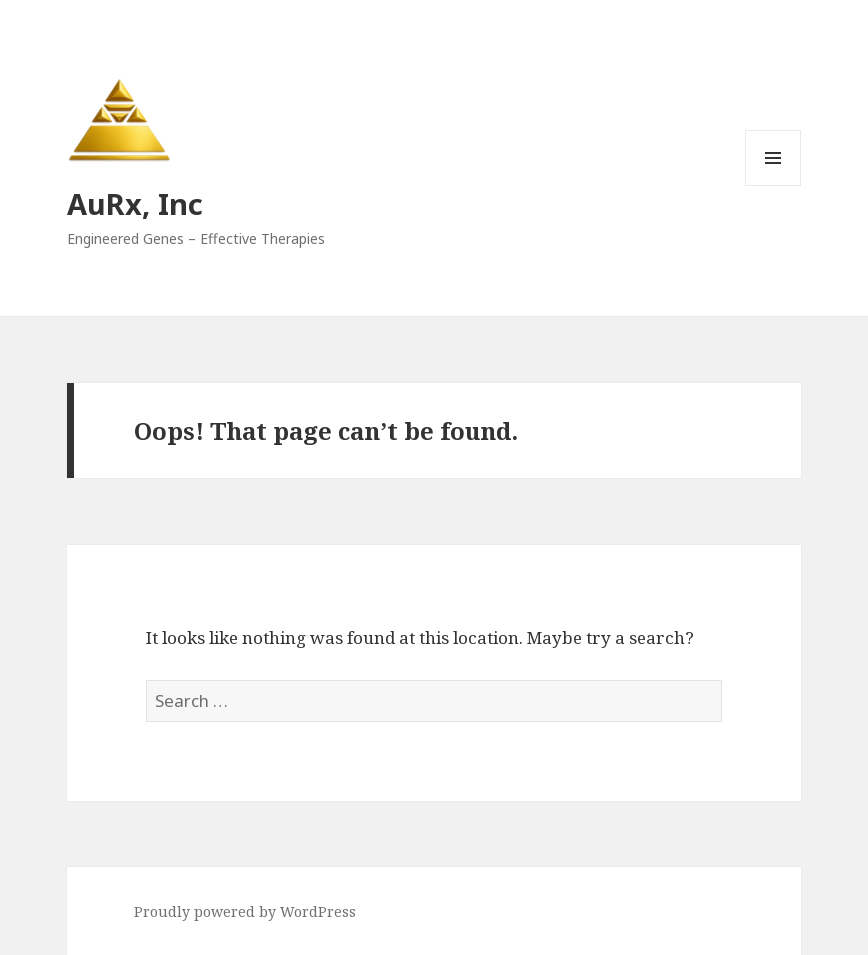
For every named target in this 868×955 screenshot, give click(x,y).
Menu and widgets (773, 185)
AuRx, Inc (135, 203)
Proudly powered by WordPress (245, 911)
